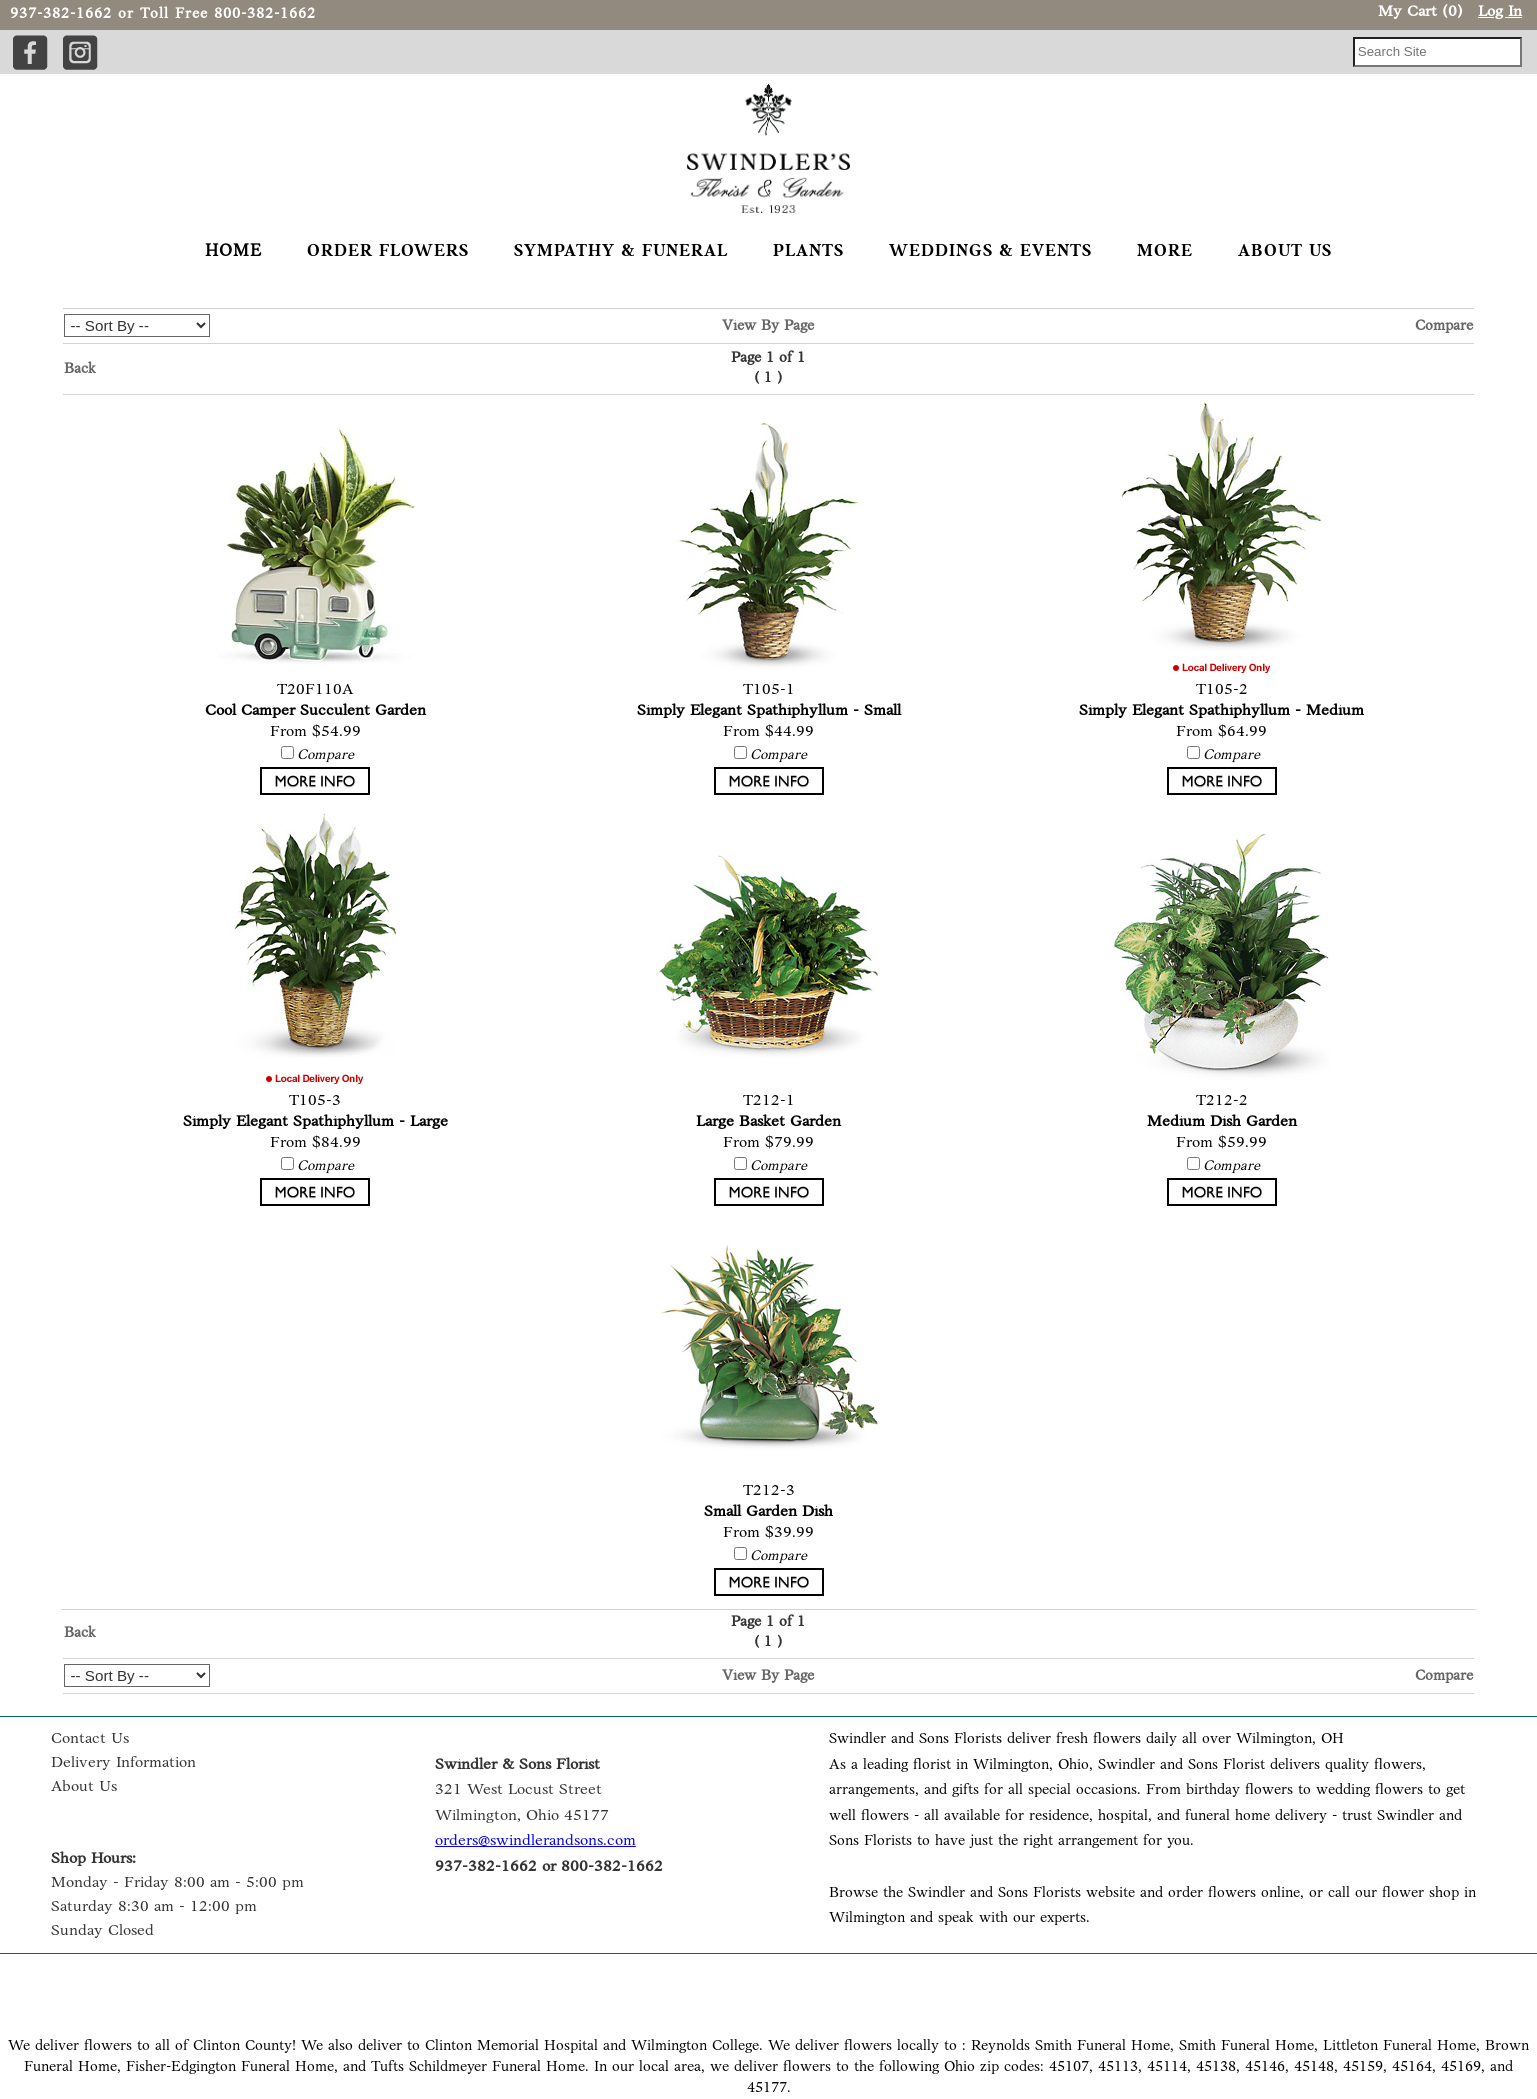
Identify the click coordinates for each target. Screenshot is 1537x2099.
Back (80, 369)
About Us (84, 1787)
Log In (1500, 12)
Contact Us (90, 1739)
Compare (1444, 326)
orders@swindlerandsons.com (535, 1841)
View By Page (768, 326)
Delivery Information (123, 1763)
